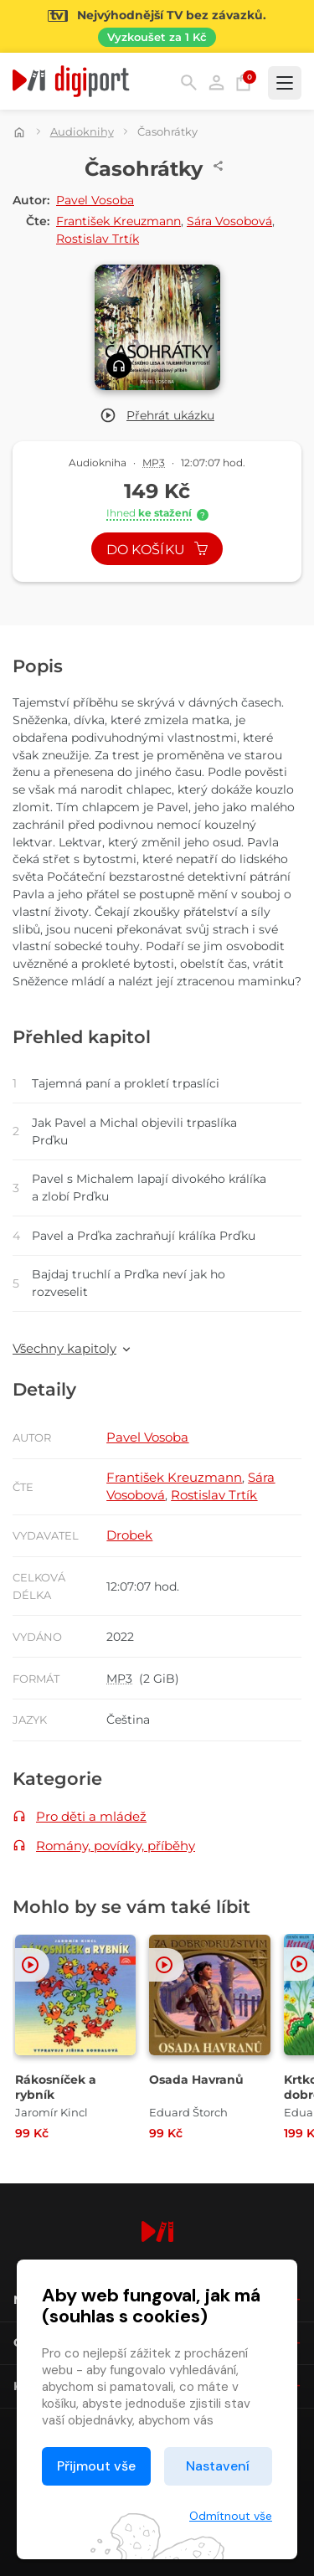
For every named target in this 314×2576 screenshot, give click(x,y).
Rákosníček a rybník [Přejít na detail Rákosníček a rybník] (55, 2087)
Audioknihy (82, 131)
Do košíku (157, 550)
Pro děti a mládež (91, 1816)
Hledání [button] (188, 82)
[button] (157, 415)
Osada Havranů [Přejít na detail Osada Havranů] (196, 2079)
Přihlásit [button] (216, 82)
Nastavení (218, 2466)
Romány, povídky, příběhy (115, 1846)
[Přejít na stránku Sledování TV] (157, 26)
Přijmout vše (96, 2466)
